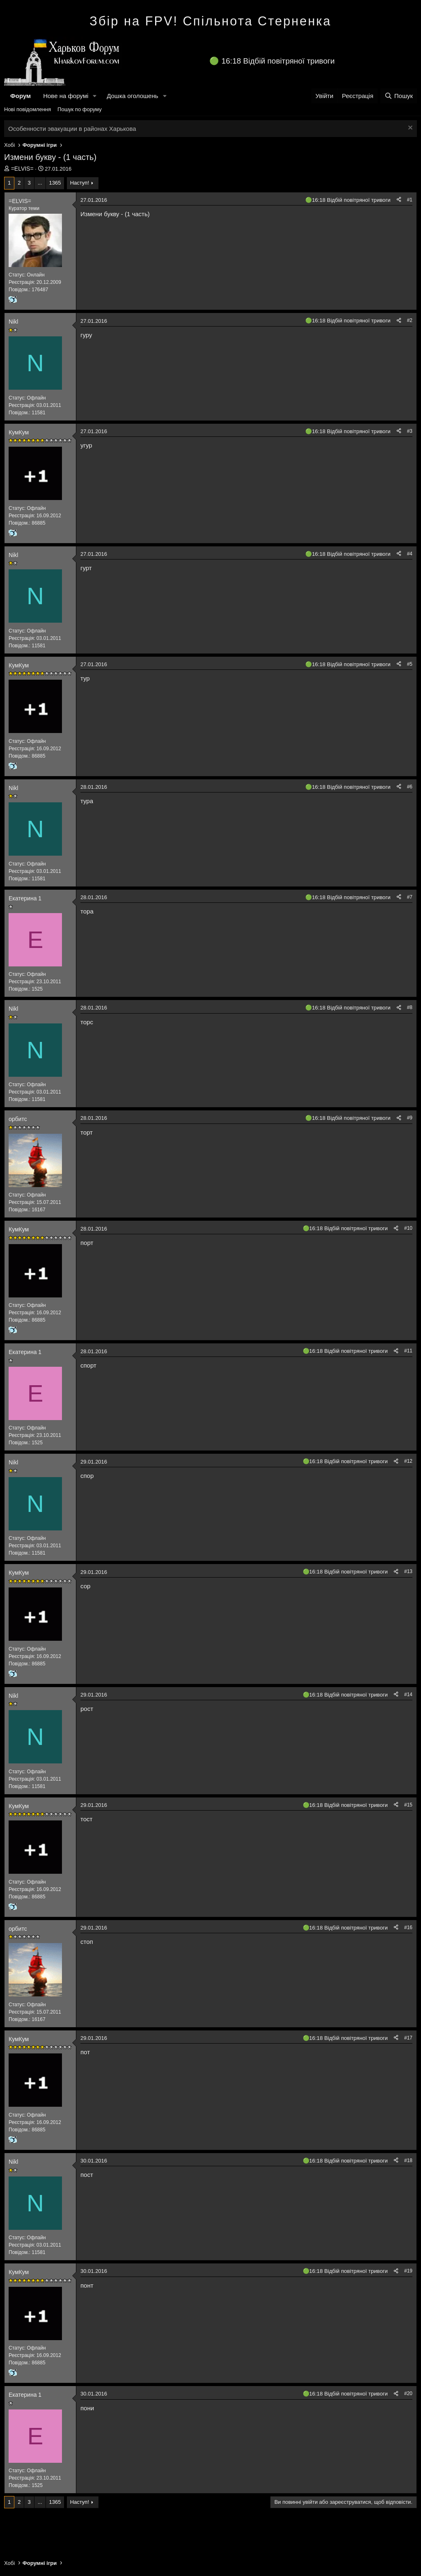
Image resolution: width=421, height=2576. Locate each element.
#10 (408, 1228)
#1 (409, 200)
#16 (408, 1927)
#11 (408, 1351)
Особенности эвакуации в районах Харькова (72, 128)
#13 (408, 1571)
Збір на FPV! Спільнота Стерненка (210, 21)
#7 (409, 897)
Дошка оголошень (132, 95)
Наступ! (79, 183)
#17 (408, 2038)
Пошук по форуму (79, 109)
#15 (408, 1805)
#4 (409, 554)
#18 (408, 2160)
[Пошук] (398, 95)
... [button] (40, 183)
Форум (20, 95)
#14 (408, 1694)
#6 (409, 787)
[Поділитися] (399, 200)
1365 (55, 183)
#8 (409, 1007)
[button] (95, 95)
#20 (408, 2393)
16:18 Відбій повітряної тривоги (278, 61)
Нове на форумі (65, 95)
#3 (409, 431)
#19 (408, 2271)
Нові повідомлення (27, 109)
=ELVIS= (22, 168)
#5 (409, 664)
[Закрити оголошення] (409, 128)
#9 (409, 1118)
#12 (408, 1461)
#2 (409, 320)
